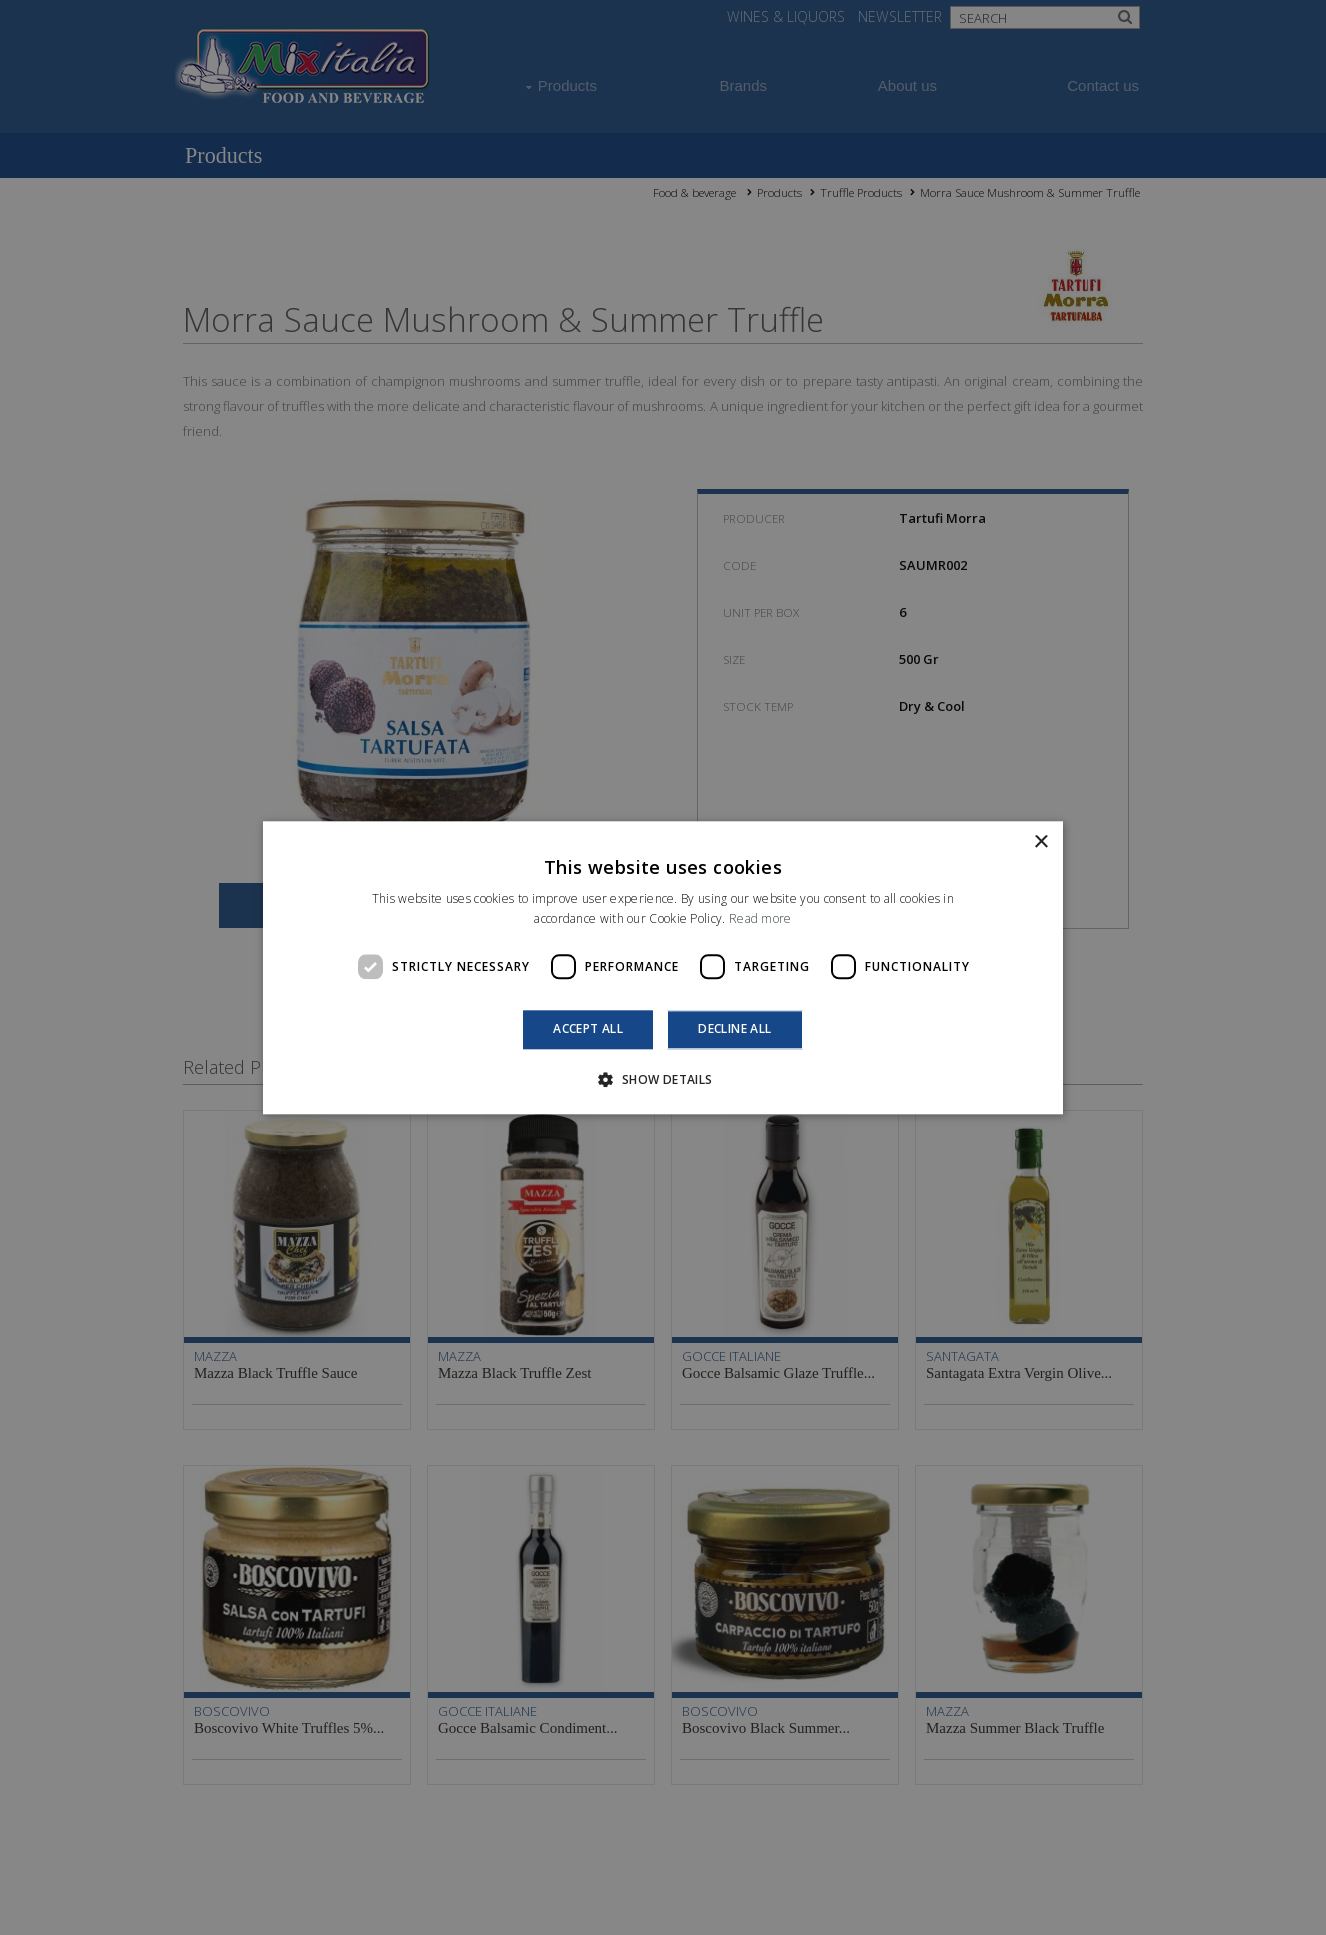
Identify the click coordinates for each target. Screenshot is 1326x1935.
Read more (760, 918)
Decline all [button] (734, 1029)
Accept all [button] (588, 1029)
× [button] (1040, 842)
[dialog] (663, 967)
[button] (662, 1079)
